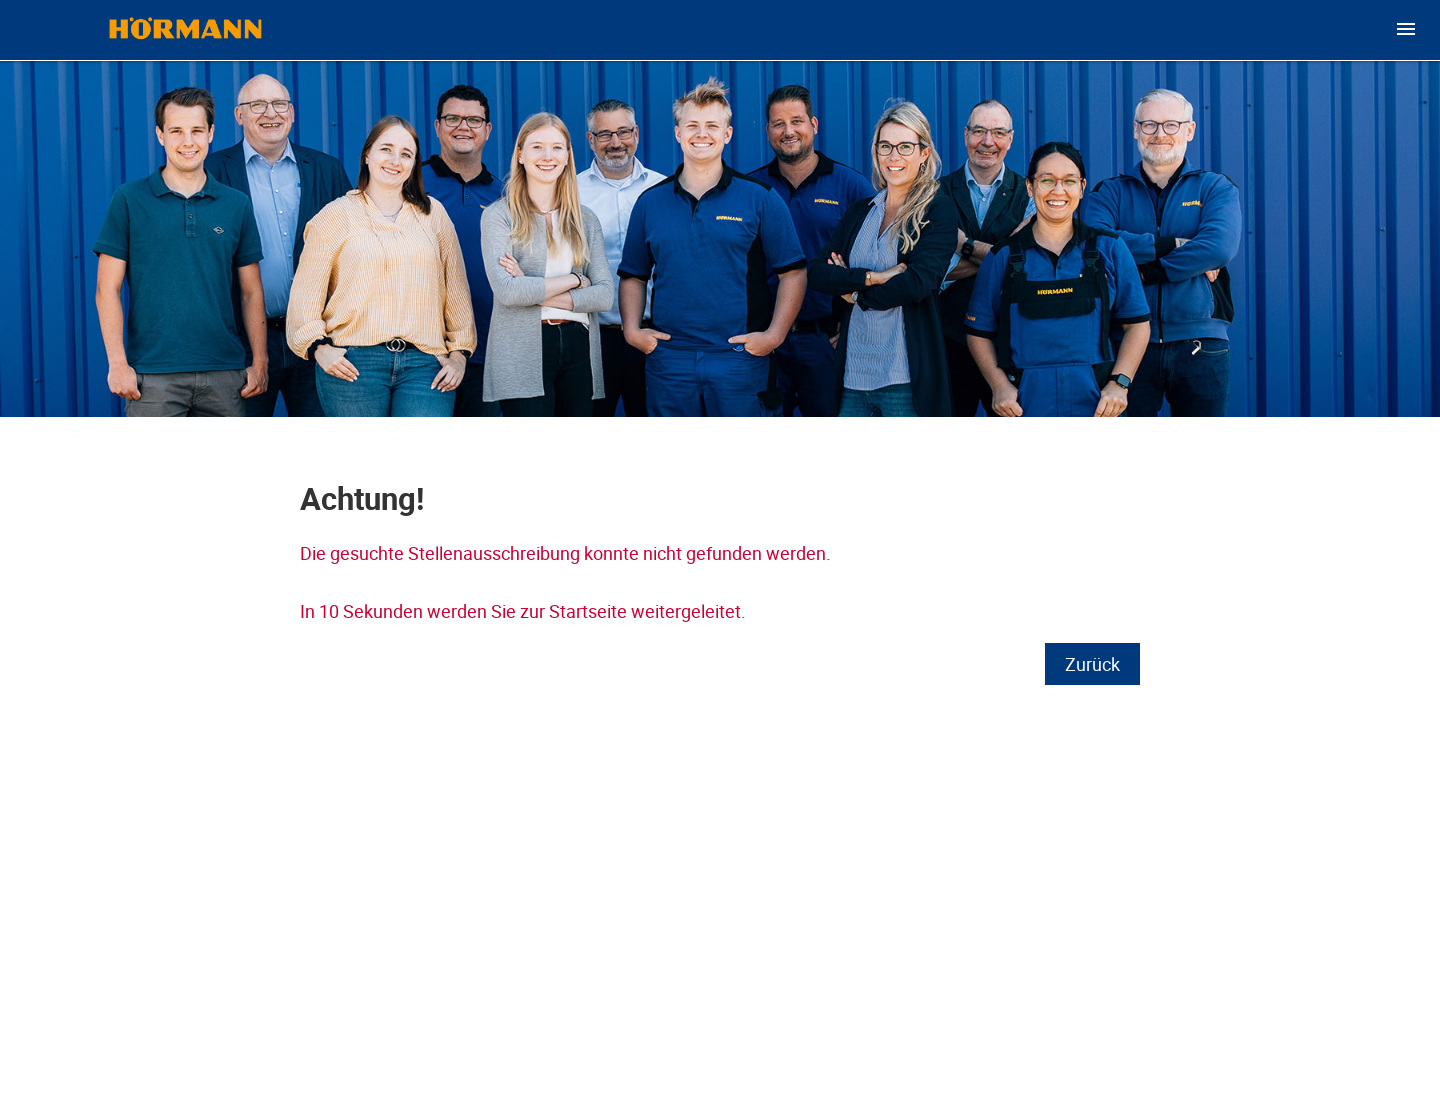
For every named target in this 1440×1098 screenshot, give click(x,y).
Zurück (1092, 664)
